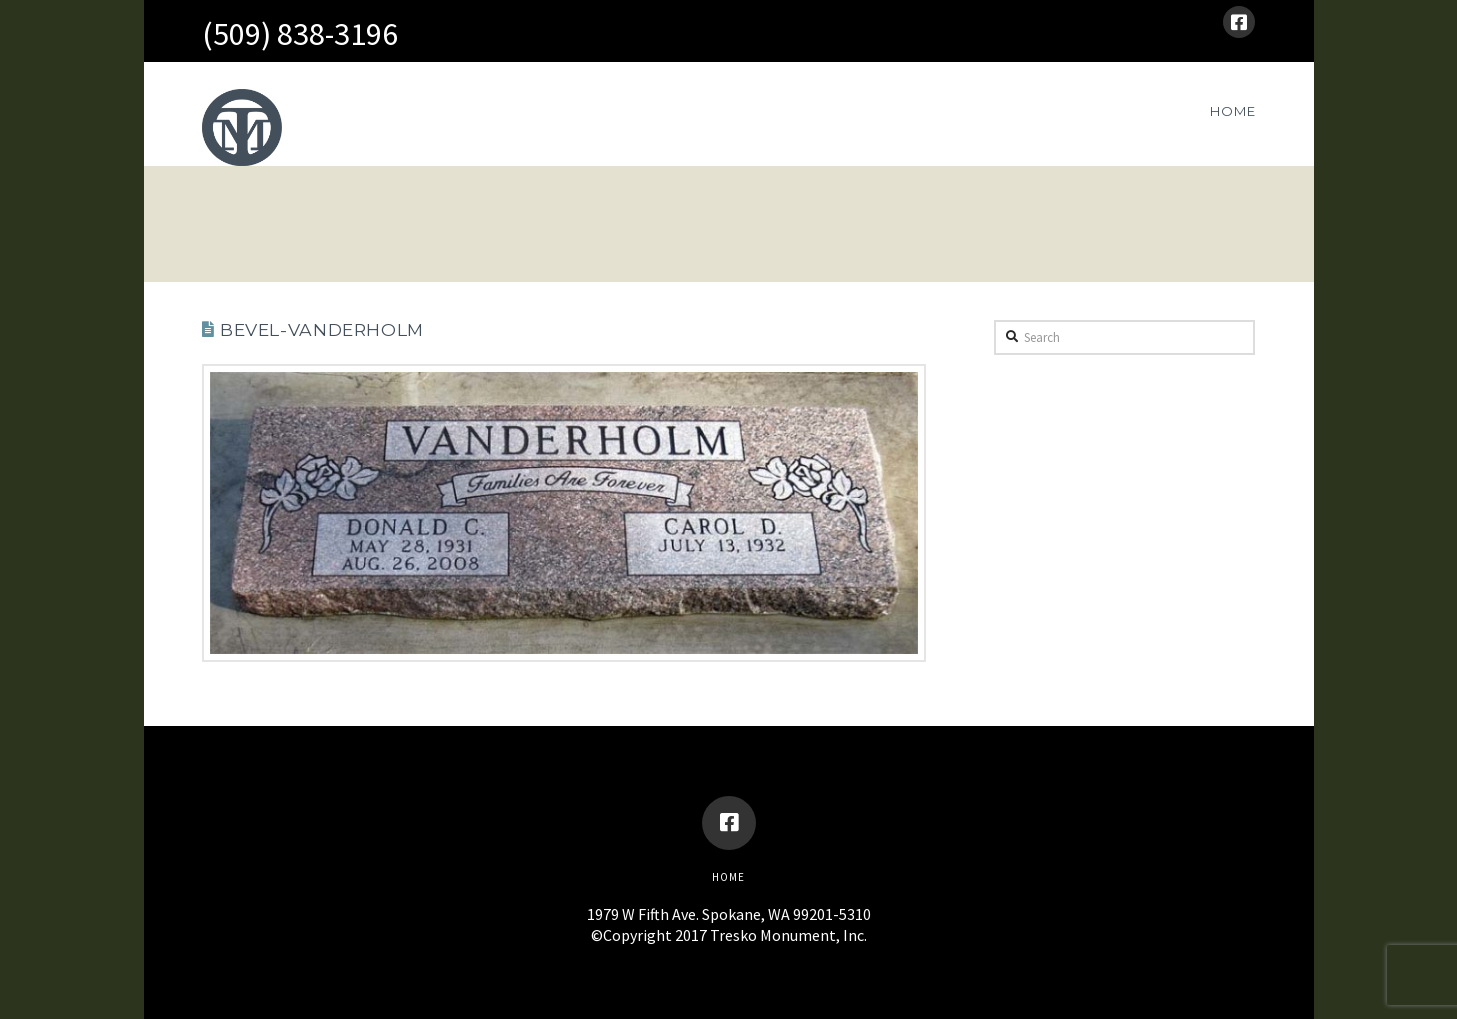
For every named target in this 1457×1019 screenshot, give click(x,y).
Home (728, 877)
